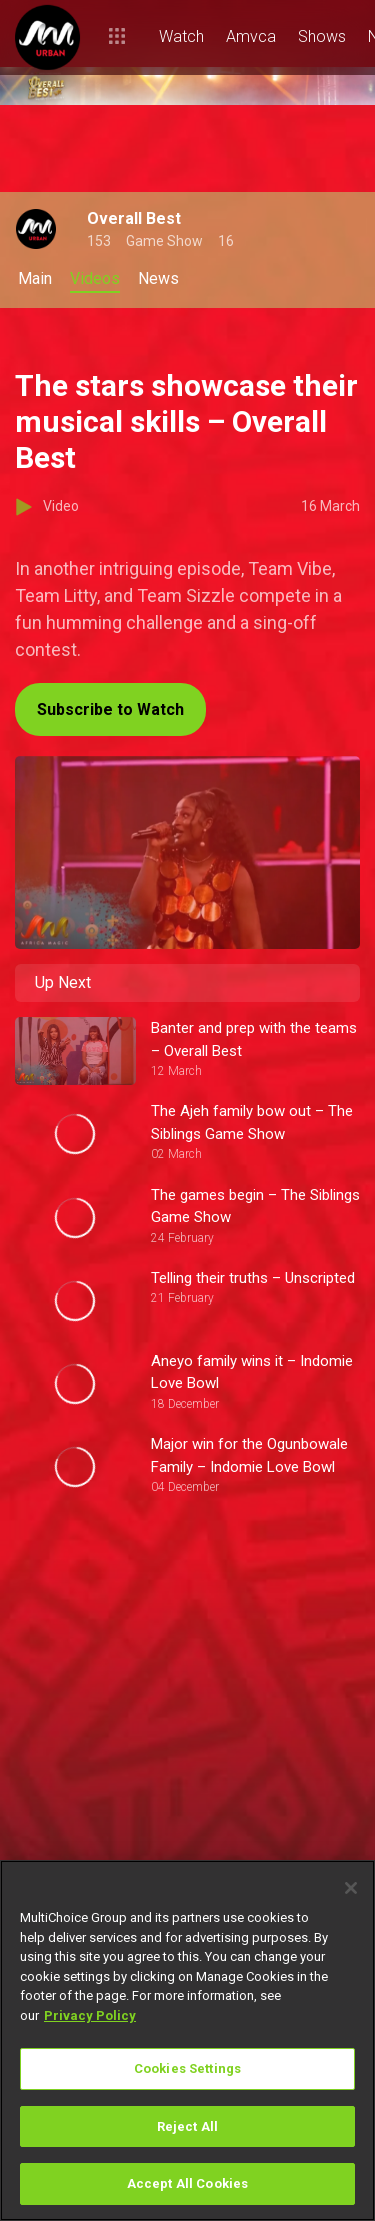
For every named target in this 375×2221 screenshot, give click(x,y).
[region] (187, 2040)
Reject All (187, 2126)
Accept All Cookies (187, 2183)
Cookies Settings (187, 2068)
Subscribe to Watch (110, 709)
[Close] (351, 1888)
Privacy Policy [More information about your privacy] (90, 2015)
